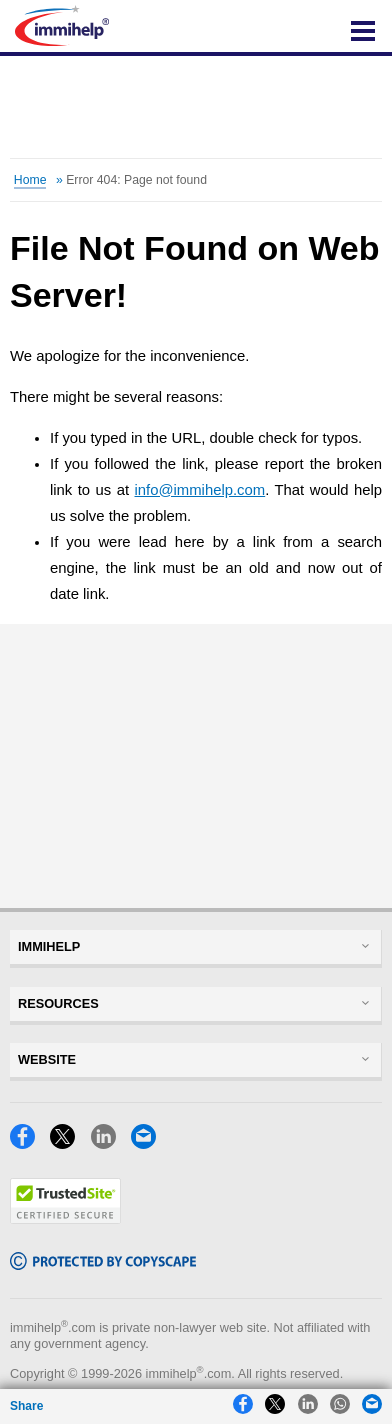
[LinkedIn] (109, 1143)
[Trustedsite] (65, 1218)
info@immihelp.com (200, 490)
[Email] (149, 1143)
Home (30, 180)
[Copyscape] (103, 1264)
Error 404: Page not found (136, 180)
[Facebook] (28, 1143)
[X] (68, 1143)
